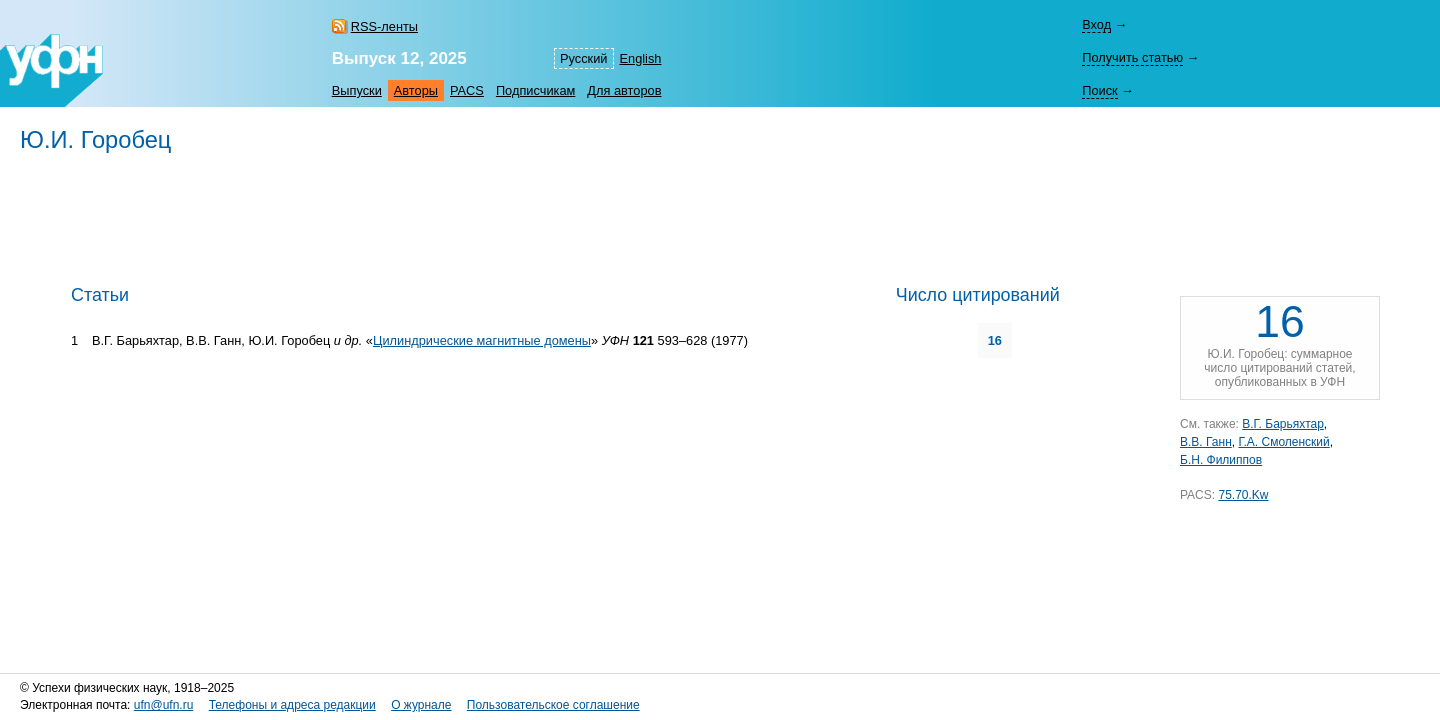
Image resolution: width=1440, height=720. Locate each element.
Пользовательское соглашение (553, 705)
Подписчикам (535, 90)
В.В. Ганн (1206, 442)
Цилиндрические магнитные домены (482, 340)
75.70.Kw (1243, 495)
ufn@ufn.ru (164, 705)
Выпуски (357, 90)
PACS (467, 90)
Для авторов (624, 90)
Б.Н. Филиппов (1221, 460)
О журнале (421, 705)
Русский (583, 58)
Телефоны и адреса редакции (292, 705)
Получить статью (1132, 57)
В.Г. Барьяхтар (1283, 424)
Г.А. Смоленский (1283, 442)
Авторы (416, 90)
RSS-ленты (384, 26)
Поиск (1099, 90)
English (641, 58)
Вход (1096, 24)
